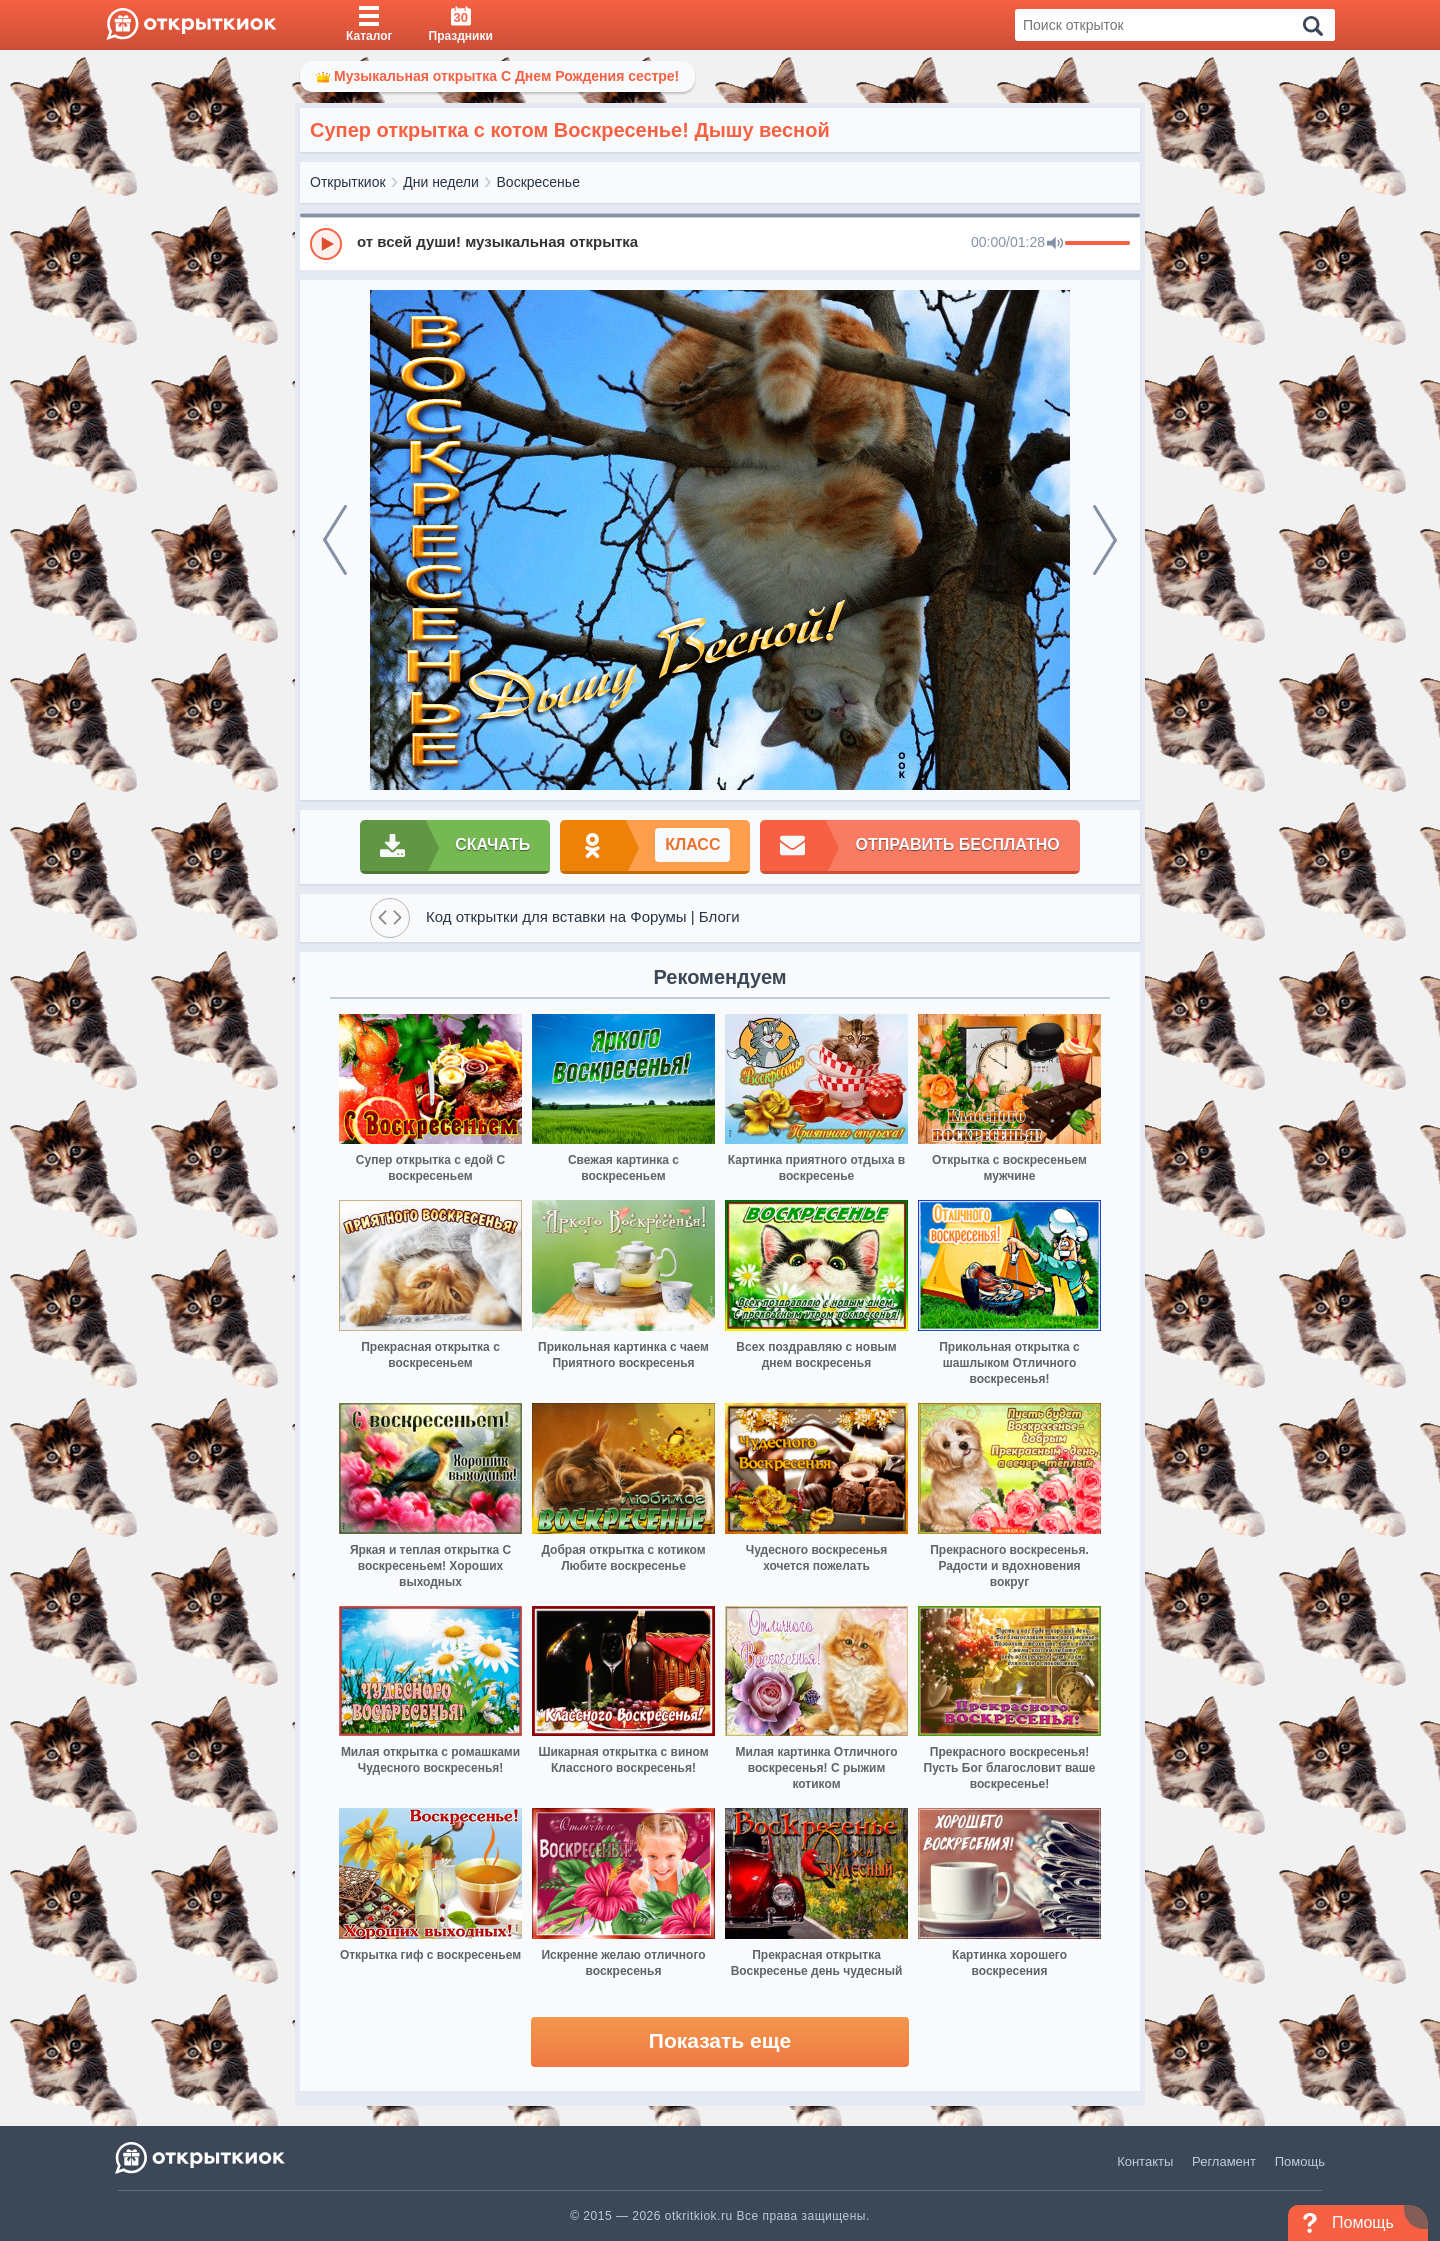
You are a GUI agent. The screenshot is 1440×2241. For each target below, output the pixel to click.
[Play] (326, 244)
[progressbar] (1097, 244)
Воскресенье (538, 182)
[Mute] (1055, 244)
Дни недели (441, 182)
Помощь (1300, 2161)
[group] (720, 243)
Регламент (1224, 2161)
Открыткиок (348, 182)
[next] (1105, 540)
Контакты (1145, 2161)
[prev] (335, 540)
